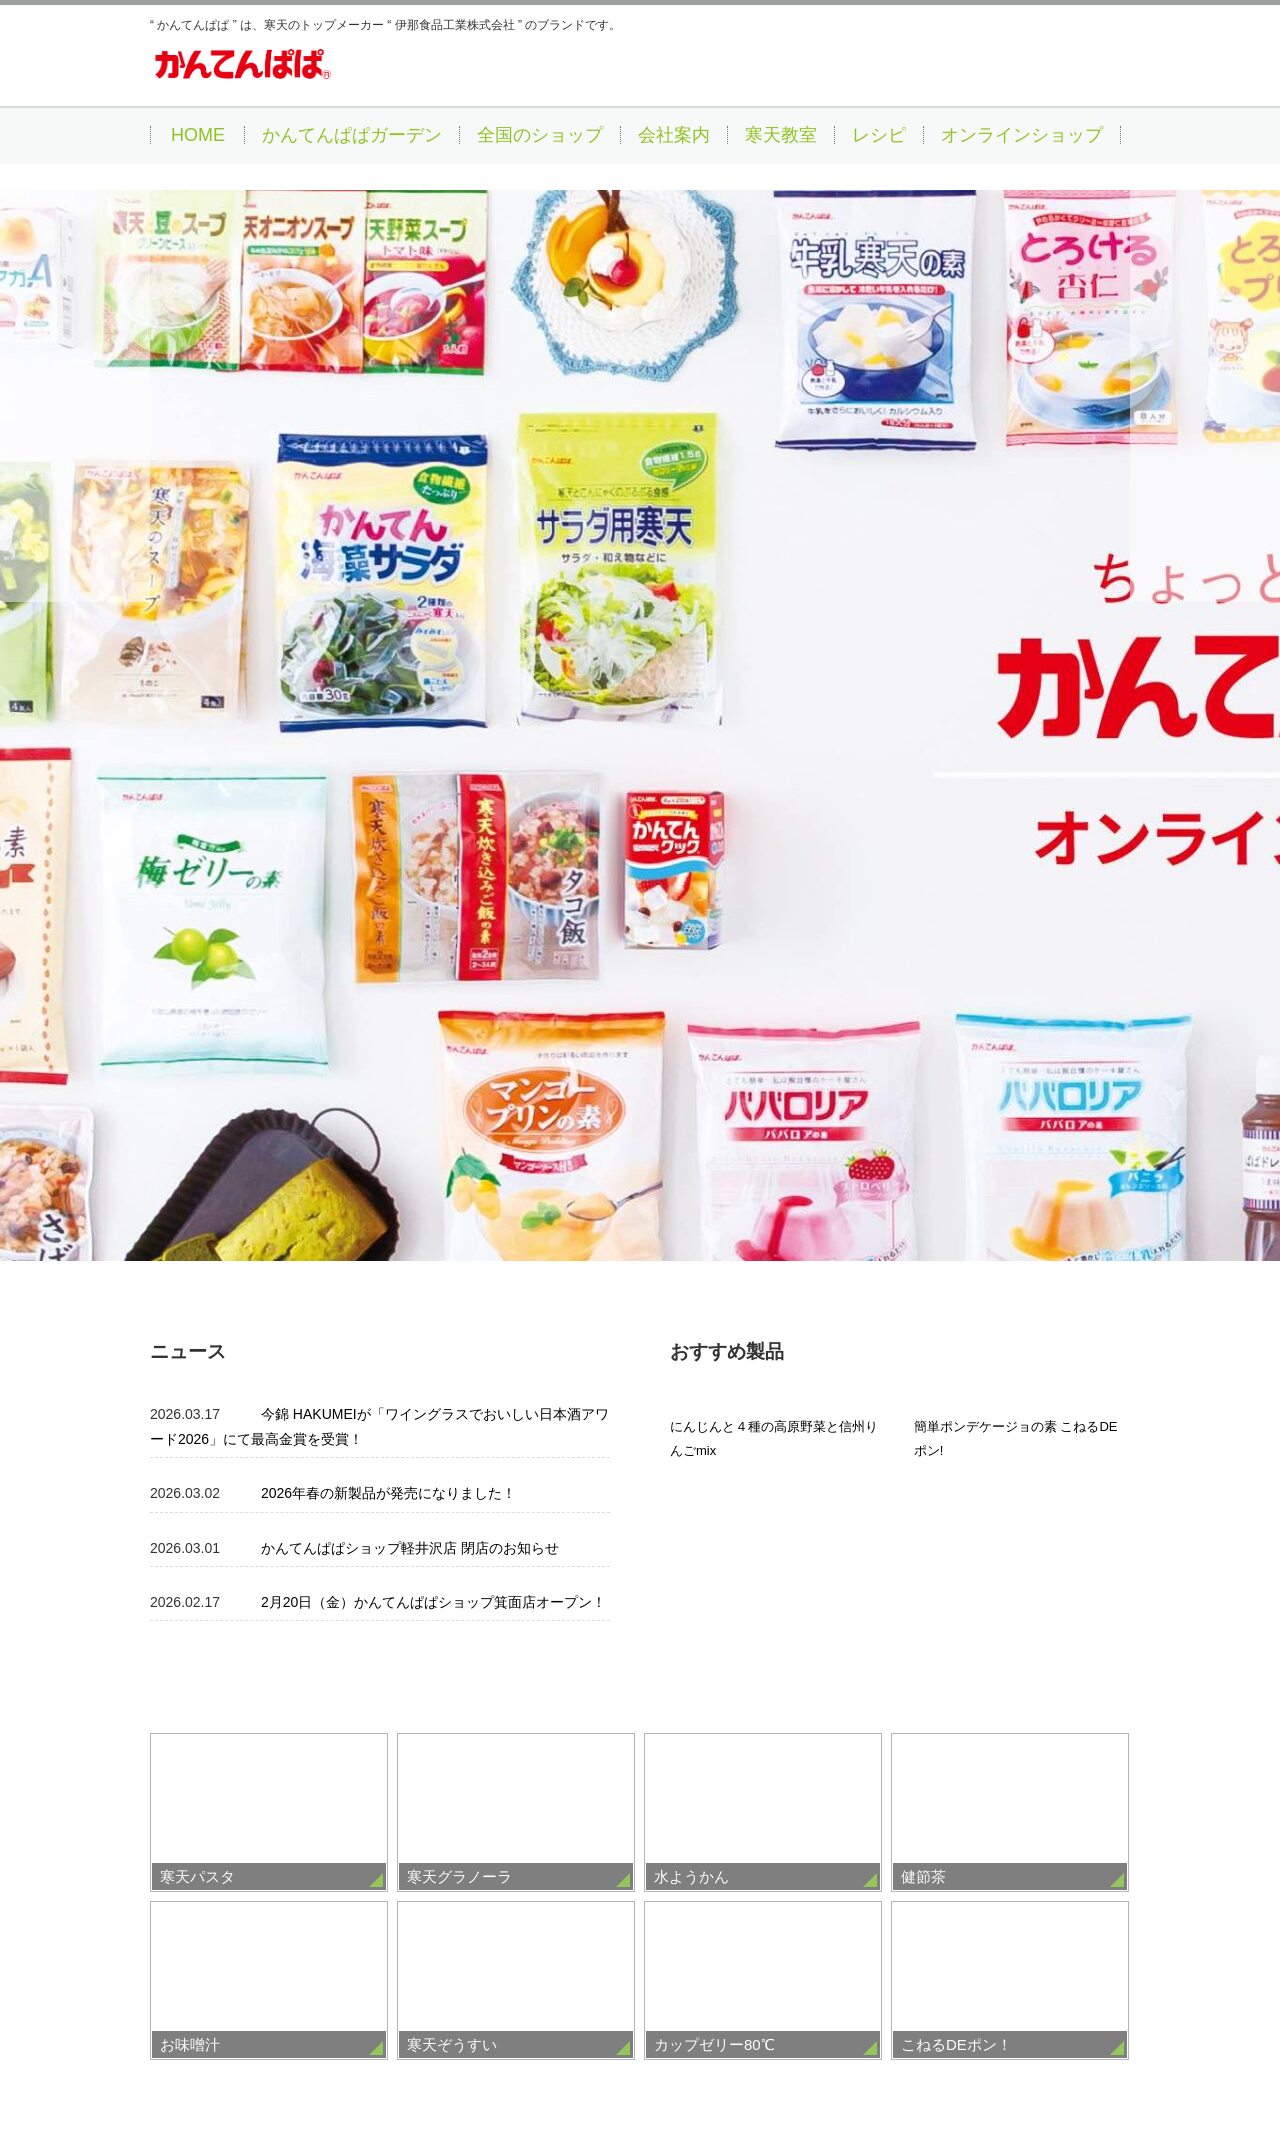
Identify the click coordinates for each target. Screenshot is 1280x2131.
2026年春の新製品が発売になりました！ (388, 917)
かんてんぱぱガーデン (352, 135)
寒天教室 (781, 135)
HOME (198, 135)
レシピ (879, 135)
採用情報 (415, 2062)
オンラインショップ (1022, 135)
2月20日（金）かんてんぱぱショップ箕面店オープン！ (433, 1025)
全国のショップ (540, 135)
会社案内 (674, 135)
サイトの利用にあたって (541, 2062)
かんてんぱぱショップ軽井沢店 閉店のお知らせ (410, 971)
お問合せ (866, 2062)
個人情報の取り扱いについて (726, 2062)
